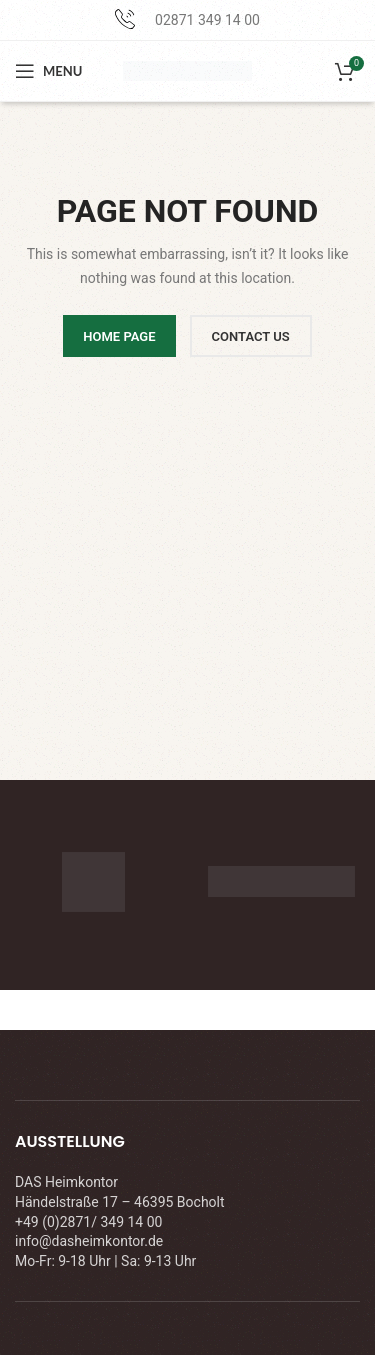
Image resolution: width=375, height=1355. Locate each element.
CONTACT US (251, 336)
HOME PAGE (119, 336)
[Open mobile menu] (48, 71)
